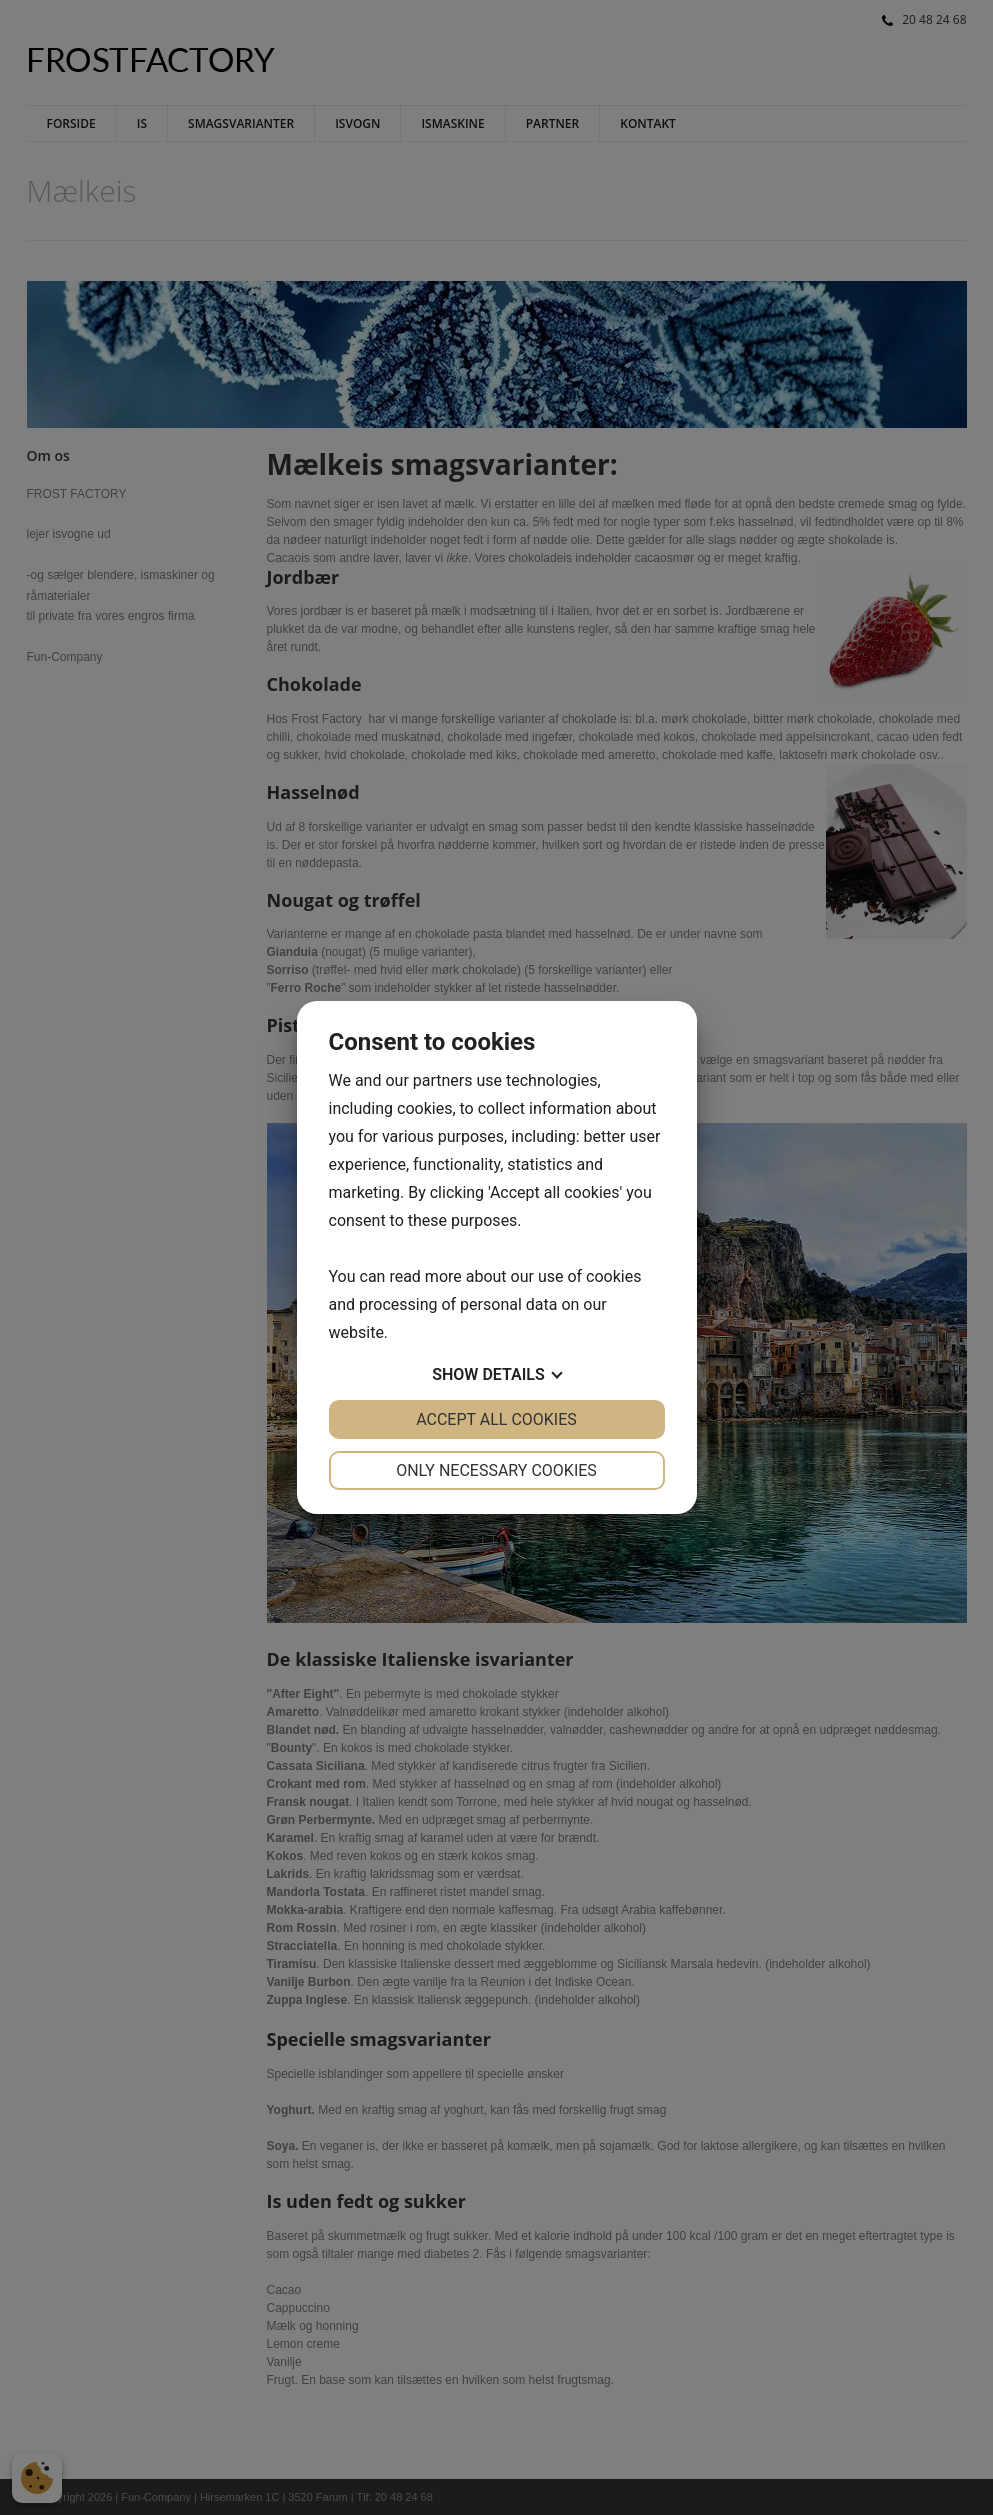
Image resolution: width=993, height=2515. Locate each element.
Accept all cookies (496, 1419)
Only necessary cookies (496, 1470)
